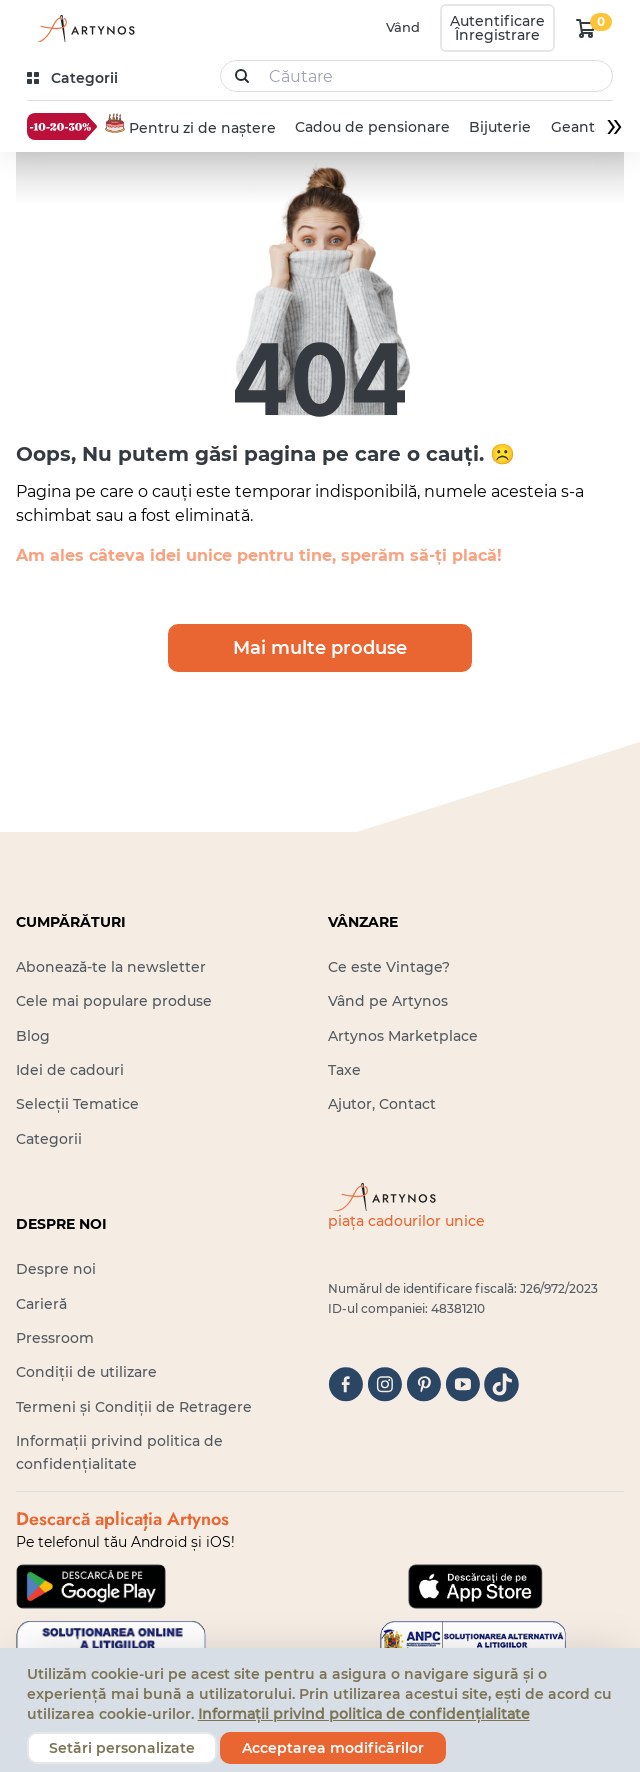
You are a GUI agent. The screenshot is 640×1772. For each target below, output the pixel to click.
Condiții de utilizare (86, 1372)
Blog (33, 1036)
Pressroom (55, 1338)
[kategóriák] (74, 78)
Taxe (344, 1070)
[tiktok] (501, 1384)
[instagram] (384, 1384)
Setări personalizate (122, 1748)
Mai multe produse (320, 648)
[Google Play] (91, 1586)
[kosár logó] (586, 28)
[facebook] (345, 1384)
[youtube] (462, 1384)
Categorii (49, 1139)
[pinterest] (423, 1384)
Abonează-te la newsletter (111, 967)
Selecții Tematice (77, 1104)
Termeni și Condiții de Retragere (134, 1407)
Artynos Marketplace (403, 1036)
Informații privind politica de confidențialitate (364, 1714)
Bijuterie (500, 127)
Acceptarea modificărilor (333, 1748)
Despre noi (56, 1269)
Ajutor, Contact (382, 1104)
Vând (403, 27)
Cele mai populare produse (114, 1001)
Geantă (576, 127)
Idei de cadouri (70, 1070)
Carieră (41, 1304)
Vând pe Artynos (388, 1001)
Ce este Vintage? (389, 967)
